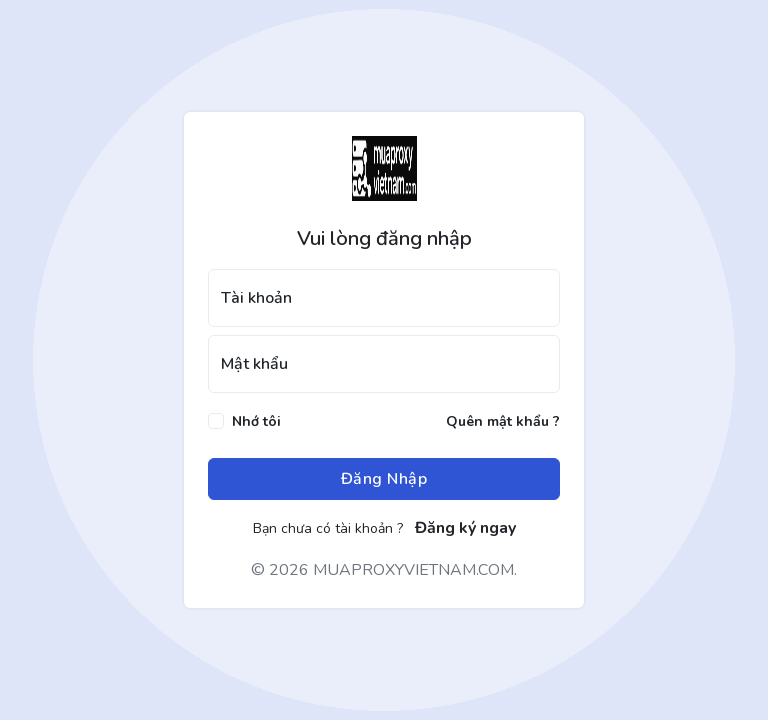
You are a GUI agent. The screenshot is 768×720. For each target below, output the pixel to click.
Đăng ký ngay (465, 528)
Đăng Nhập (384, 479)
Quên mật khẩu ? (503, 421)
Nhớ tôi (256, 421)
